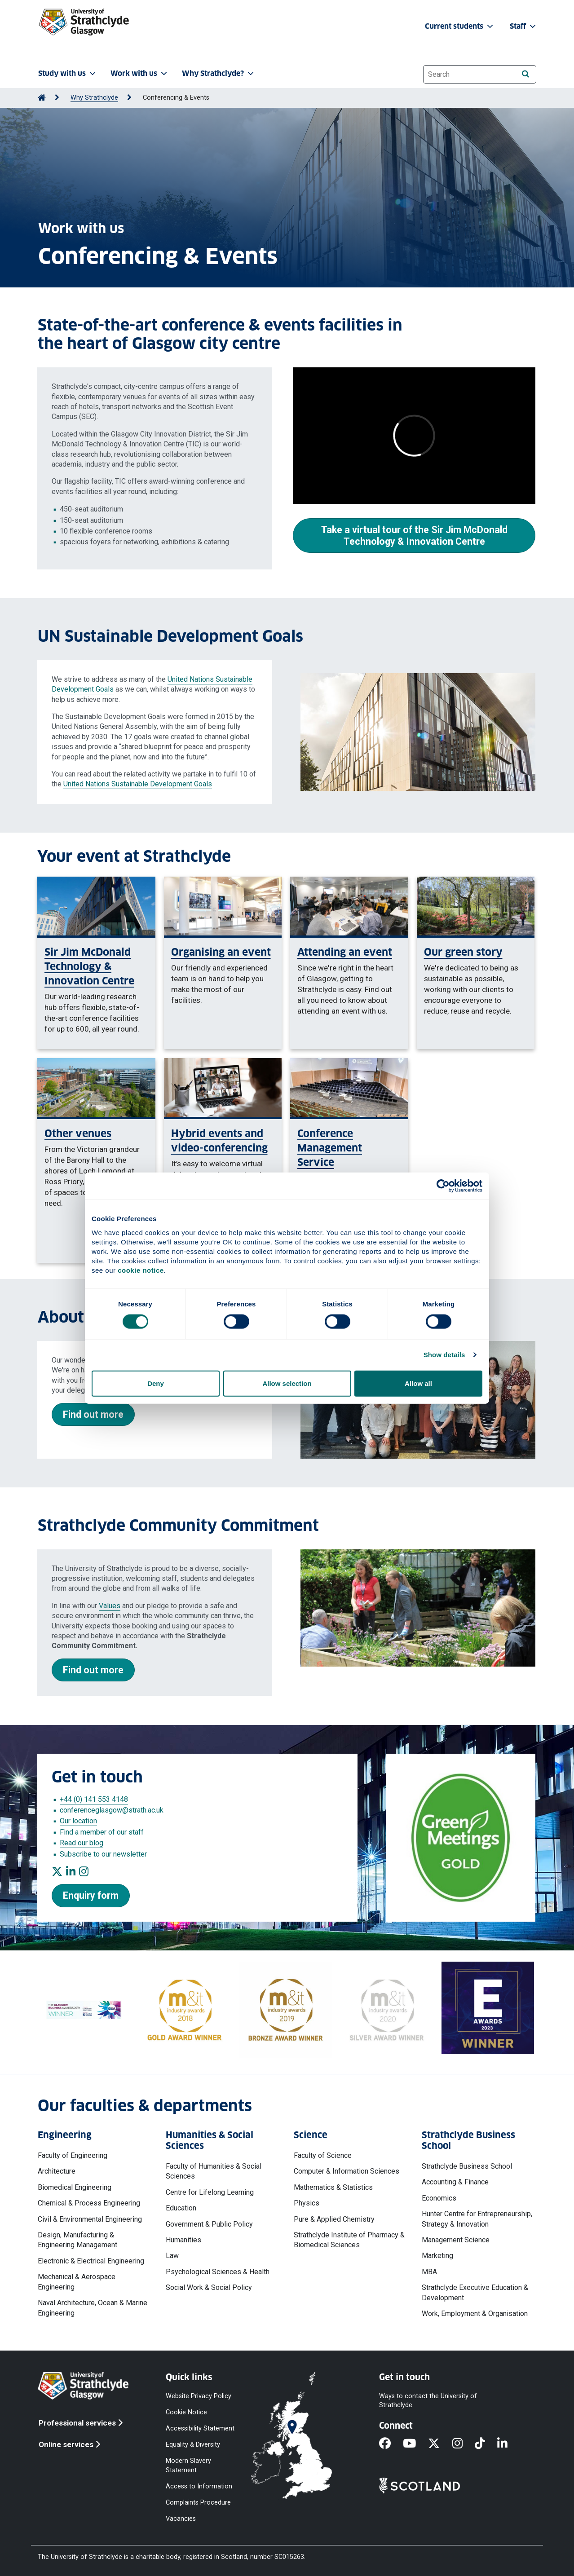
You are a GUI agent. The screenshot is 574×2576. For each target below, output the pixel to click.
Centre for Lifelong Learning (210, 2192)
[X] (440, 2444)
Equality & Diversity (193, 2444)
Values (109, 1605)
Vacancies (181, 2519)
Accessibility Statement (200, 2428)
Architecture (56, 2171)
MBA (429, 2271)
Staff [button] (524, 26)
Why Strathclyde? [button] (219, 73)
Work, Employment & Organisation (475, 2313)
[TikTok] (486, 2444)
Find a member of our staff (102, 1832)
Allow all (418, 1383)
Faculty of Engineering (72, 2155)
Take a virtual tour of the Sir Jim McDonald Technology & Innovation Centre (414, 535)
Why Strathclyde (94, 97)
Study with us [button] (67, 73)
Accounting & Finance (455, 2182)
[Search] (525, 74)
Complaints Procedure (198, 2502)
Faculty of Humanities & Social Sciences (213, 2171)
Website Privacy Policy (198, 2396)
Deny (155, 1383)
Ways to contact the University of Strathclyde (428, 2400)
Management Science (456, 2240)
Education (181, 2208)
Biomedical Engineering (74, 2187)
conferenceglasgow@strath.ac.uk (111, 1810)
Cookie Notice (186, 2412)
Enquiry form (91, 1895)
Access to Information (199, 2486)
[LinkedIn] (508, 2444)
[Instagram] (463, 2444)
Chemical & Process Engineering (89, 2203)
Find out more (93, 1414)
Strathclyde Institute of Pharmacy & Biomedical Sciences (349, 2240)
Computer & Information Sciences (346, 2171)
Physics (306, 2203)
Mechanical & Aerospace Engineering (76, 2281)
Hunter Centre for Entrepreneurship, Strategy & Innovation (477, 2219)
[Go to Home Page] (42, 97)
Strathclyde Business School (467, 2166)
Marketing (437, 2255)
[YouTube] (415, 2444)
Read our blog (81, 1843)
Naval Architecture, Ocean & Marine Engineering (92, 2307)
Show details (444, 1355)
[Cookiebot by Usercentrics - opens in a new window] (443, 1186)
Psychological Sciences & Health (217, 2271)
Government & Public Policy (209, 2224)
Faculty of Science (323, 2155)
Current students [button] (460, 26)
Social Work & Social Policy (209, 2287)
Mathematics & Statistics (333, 2187)
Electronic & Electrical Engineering (91, 2261)
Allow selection (286, 1383)
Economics (439, 2198)
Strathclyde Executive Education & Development (475, 2292)
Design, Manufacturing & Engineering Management (77, 2240)
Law (172, 2255)
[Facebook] (391, 2444)
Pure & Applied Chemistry (334, 2219)
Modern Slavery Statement (188, 2465)
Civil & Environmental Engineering (90, 2219)
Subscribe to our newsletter (103, 1854)
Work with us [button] (139, 73)
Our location (78, 1821)
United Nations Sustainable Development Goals (137, 784)
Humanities (183, 2240)
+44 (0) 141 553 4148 (94, 1799)
